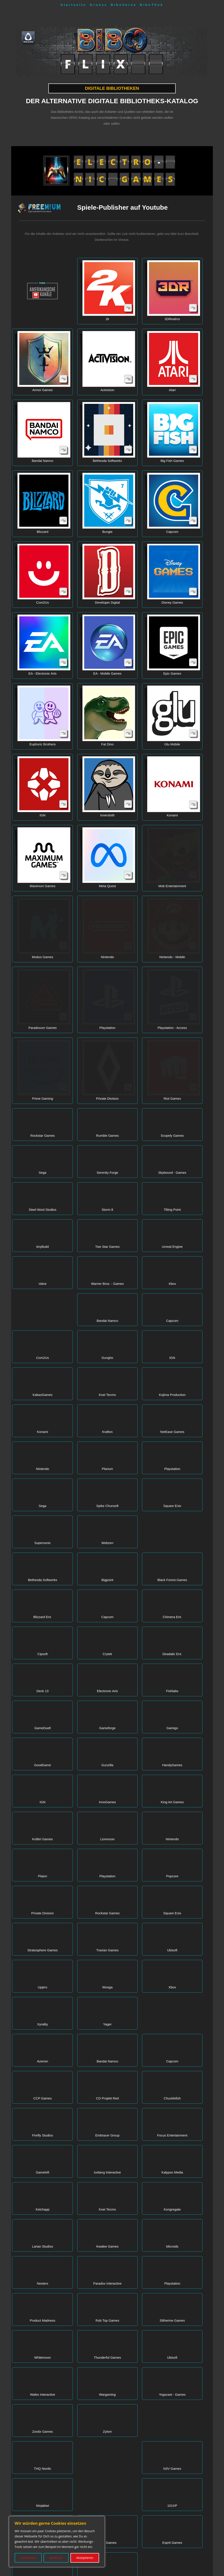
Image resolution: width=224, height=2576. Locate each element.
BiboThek (151, 5)
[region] (57, 2541)
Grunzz (98, 5)
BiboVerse (123, 5)
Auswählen (28, 2558)
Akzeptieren (84, 2558)
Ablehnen (56, 2558)
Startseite (73, 5)
